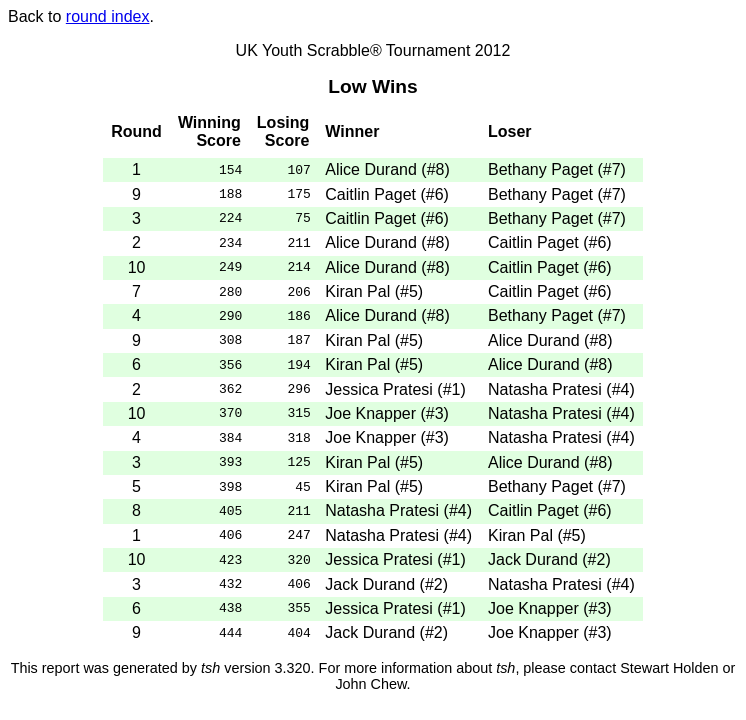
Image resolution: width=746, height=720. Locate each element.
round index (108, 16)
